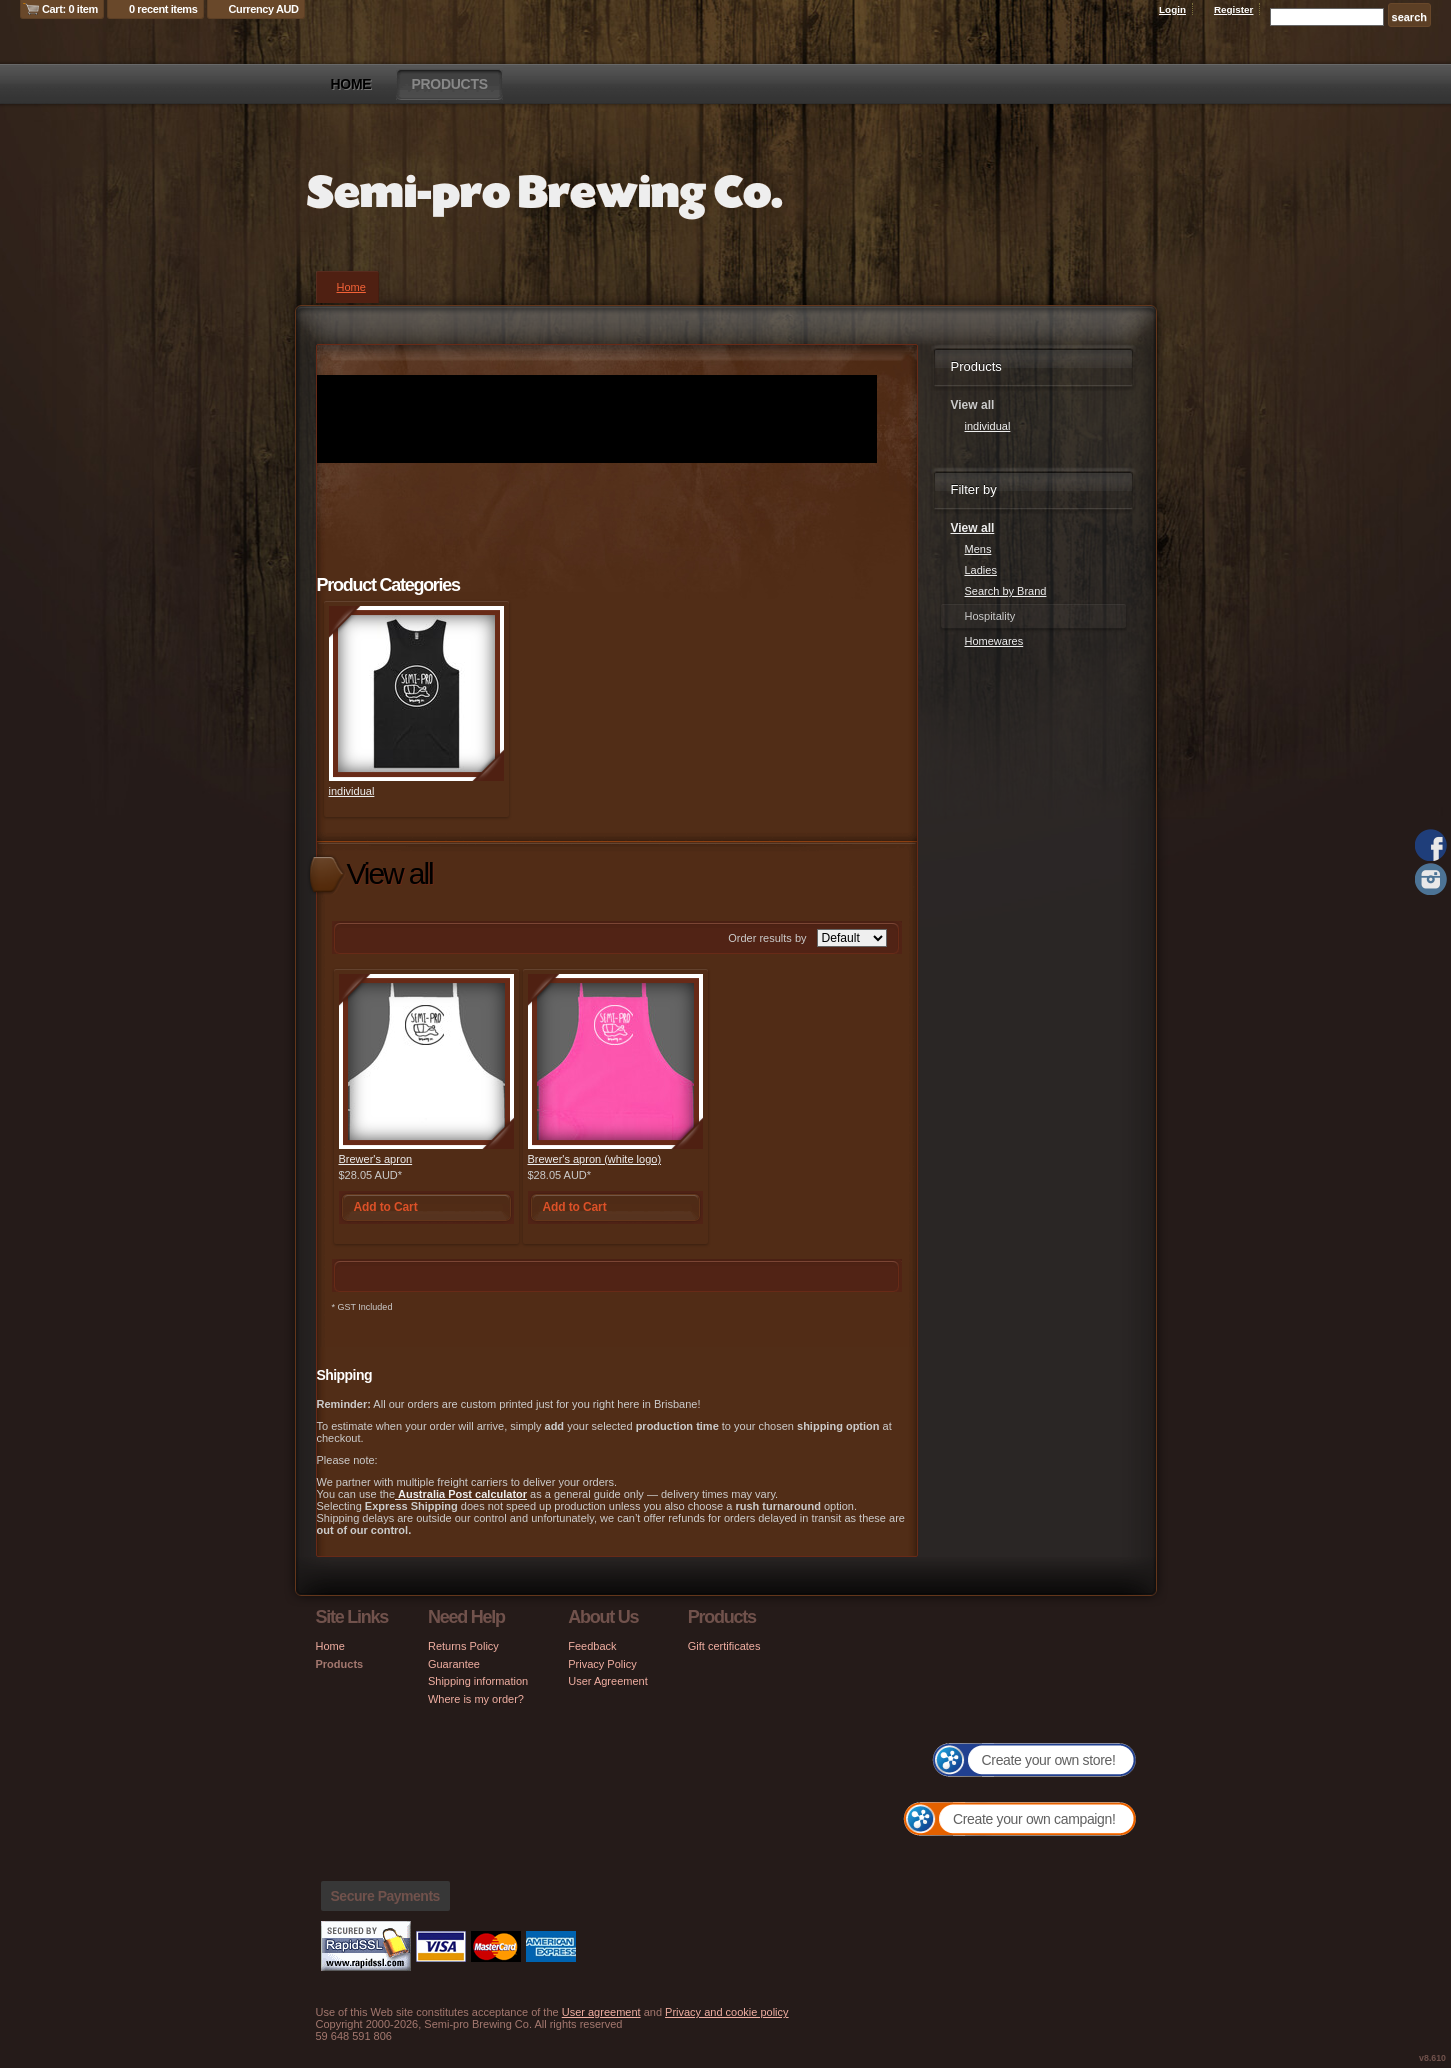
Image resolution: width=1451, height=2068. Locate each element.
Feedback (592, 1646)
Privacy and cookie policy (727, 2012)
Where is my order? (476, 1699)
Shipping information (478, 1681)
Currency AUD (264, 9)
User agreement (601, 2012)
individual (352, 791)
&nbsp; (416, 693)
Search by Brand (1006, 591)
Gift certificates (724, 1646)
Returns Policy (463, 1646)
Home (351, 84)
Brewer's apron (376, 1159)
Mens (978, 549)
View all (973, 528)
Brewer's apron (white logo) (595, 1159)
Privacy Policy (602, 1664)
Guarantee (454, 1664)
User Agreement (607, 1681)
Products (449, 84)
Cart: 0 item (70, 9)
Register (1234, 9)
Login (1172, 9)
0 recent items (163, 9)
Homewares (994, 641)
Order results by (767, 938)
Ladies (981, 570)
